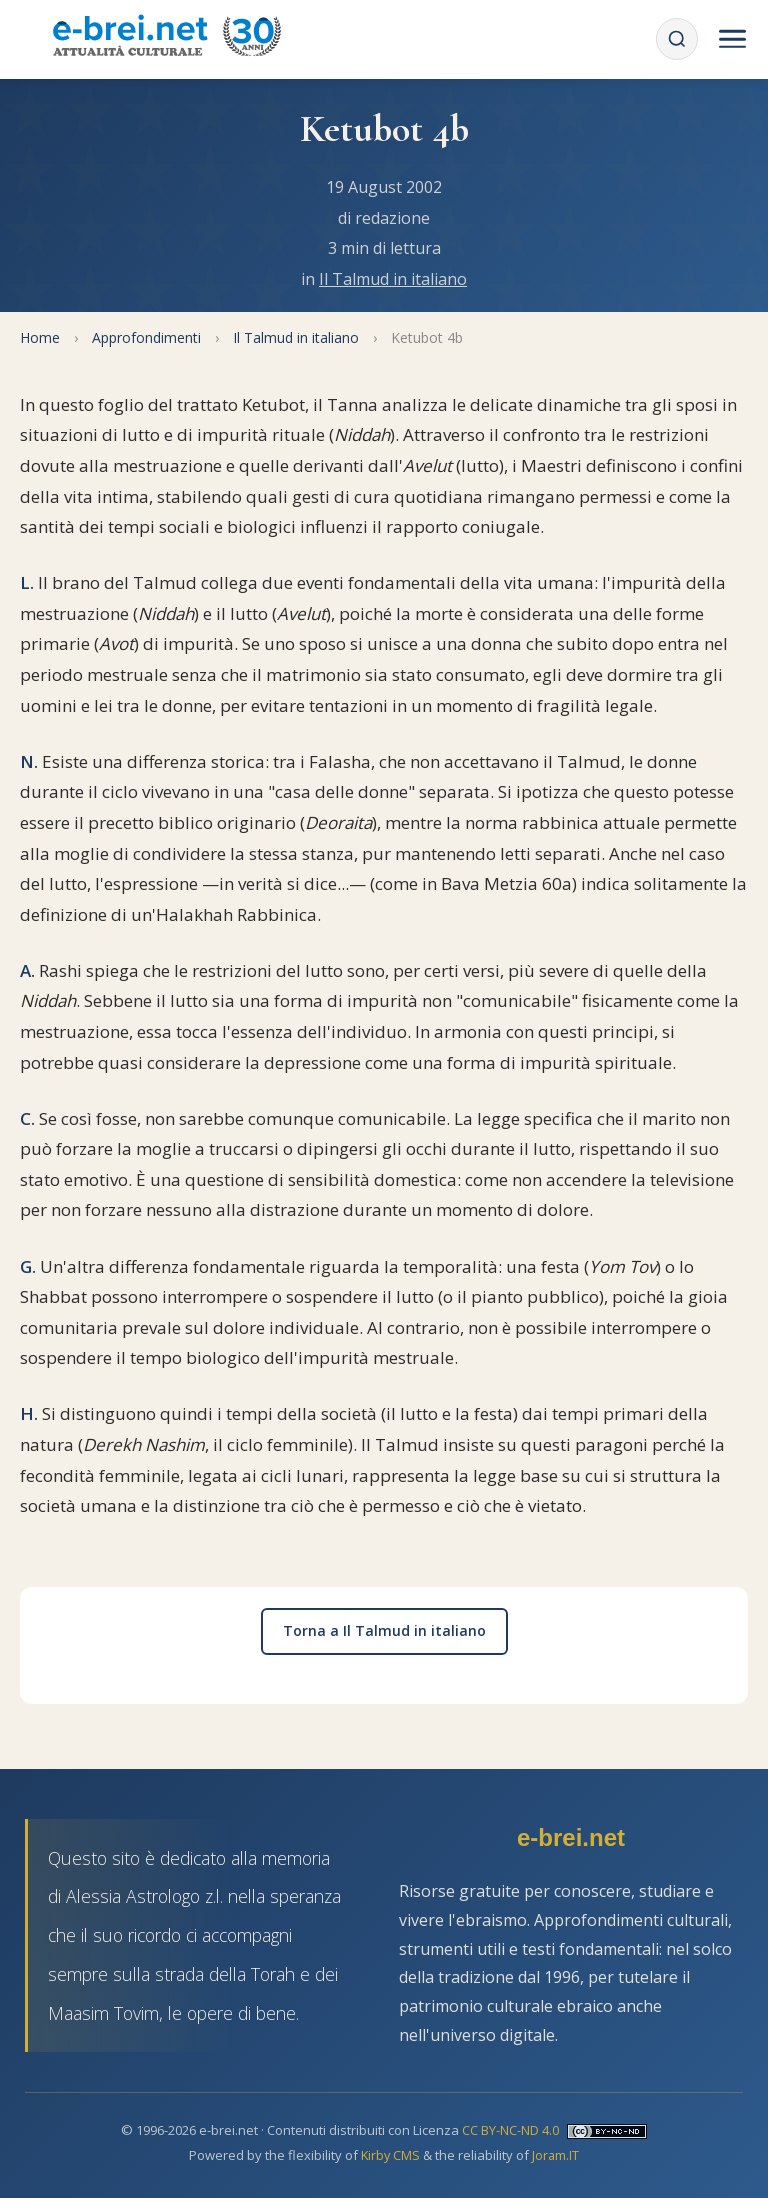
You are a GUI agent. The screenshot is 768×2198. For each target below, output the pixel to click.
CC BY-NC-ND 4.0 (510, 2130)
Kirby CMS (390, 2155)
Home (40, 337)
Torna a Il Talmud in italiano (384, 1630)
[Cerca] (676, 39)
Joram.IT (557, 2155)
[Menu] (732, 38)
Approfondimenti (146, 337)
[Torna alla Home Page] (166, 39)
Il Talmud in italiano (393, 279)
